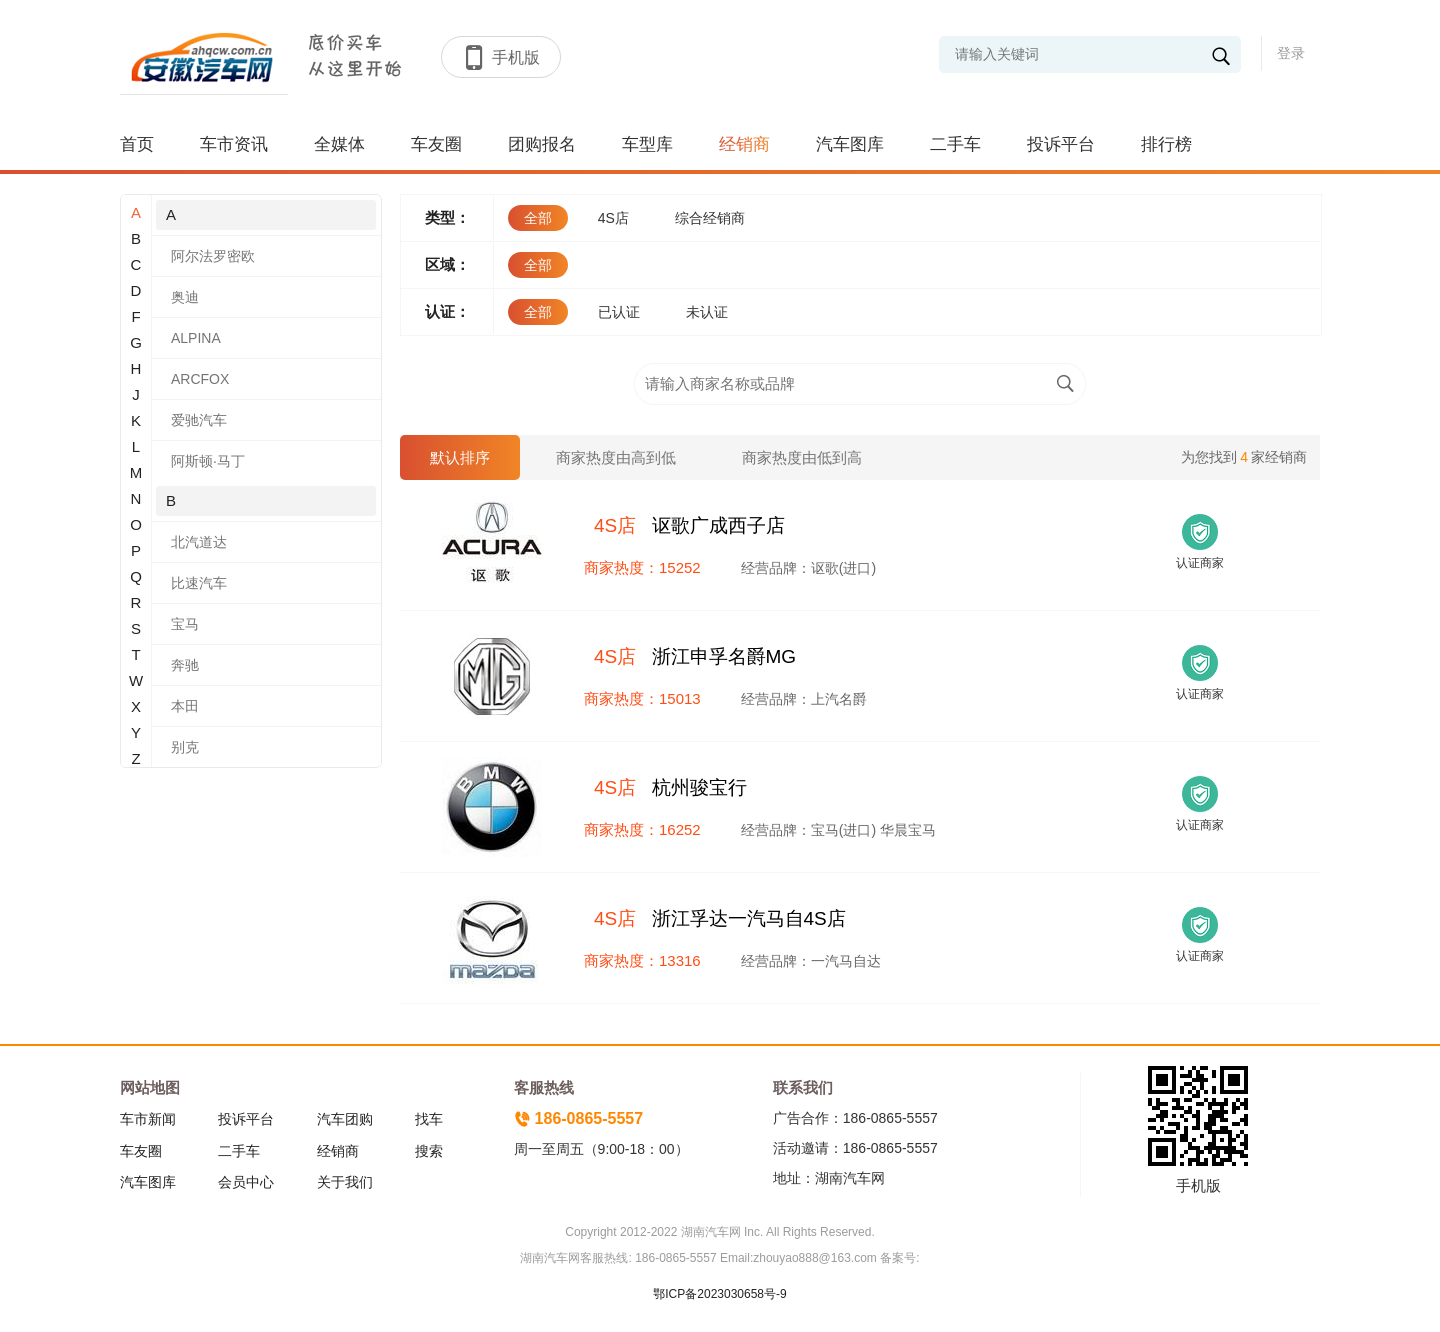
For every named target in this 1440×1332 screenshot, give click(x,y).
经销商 (744, 144)
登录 (1291, 53)
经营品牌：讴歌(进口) (808, 568)
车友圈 (436, 144)
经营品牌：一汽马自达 (811, 961)
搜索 (429, 1151)
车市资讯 (234, 144)
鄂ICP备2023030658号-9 (719, 1294)
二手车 (955, 144)
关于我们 (345, 1182)
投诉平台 (1061, 144)
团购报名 (542, 144)
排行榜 (1166, 144)
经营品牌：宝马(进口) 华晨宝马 (838, 830)
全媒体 (339, 144)
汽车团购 (345, 1119)
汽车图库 (850, 144)
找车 (429, 1119)
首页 (137, 144)
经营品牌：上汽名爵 (804, 699)
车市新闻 (148, 1119)
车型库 (647, 144)
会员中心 (246, 1182)
